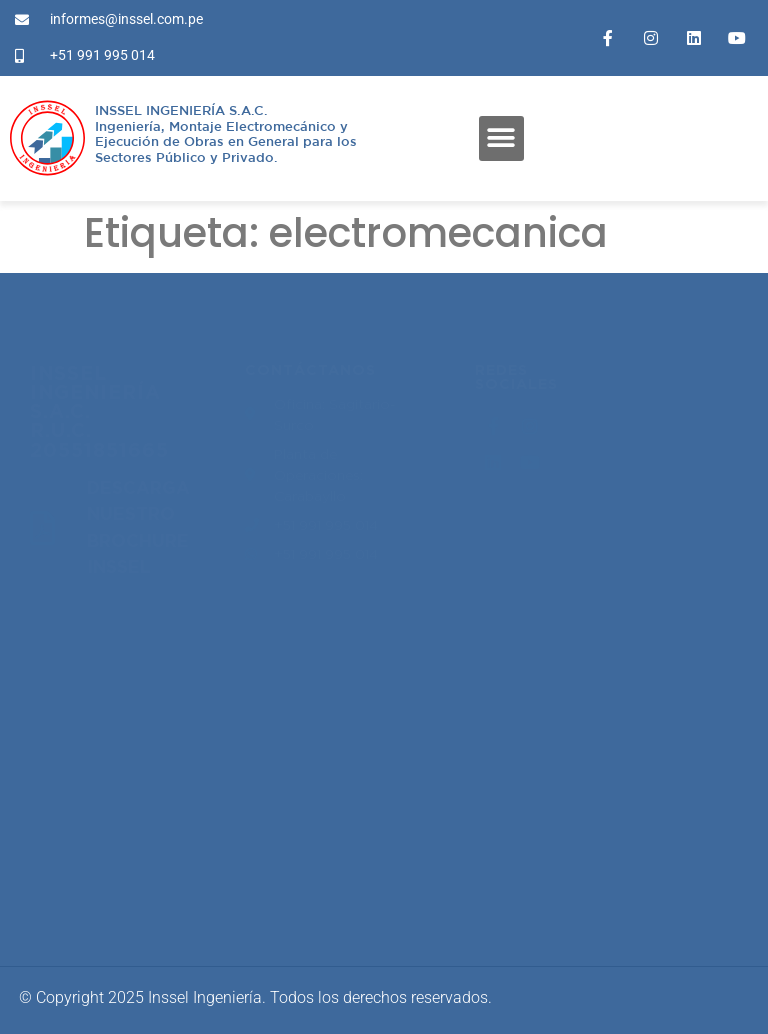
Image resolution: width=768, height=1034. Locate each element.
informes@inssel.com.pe (126, 849)
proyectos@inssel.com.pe (130, 701)
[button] (501, 138)
